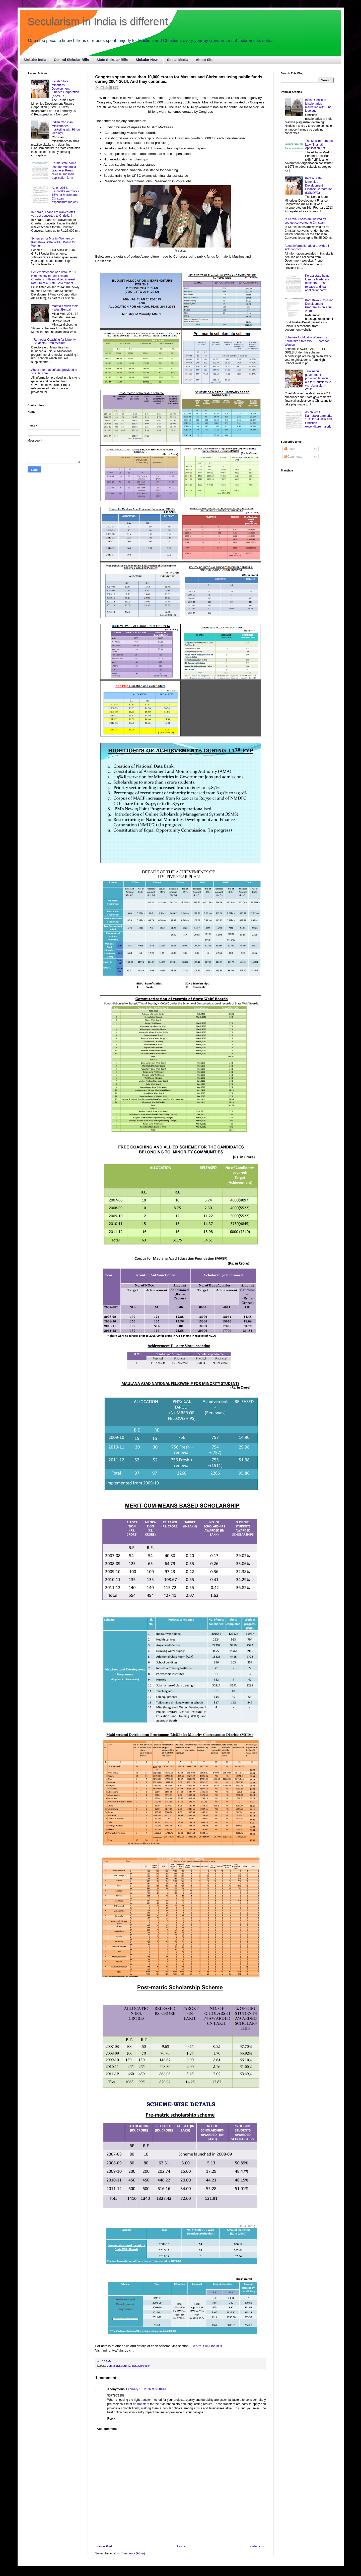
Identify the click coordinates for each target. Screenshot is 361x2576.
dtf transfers (141, 2404)
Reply (111, 2418)
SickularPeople (140, 2365)
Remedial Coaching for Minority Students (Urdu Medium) (55, 341)
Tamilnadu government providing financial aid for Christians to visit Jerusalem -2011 (318, 380)
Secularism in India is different (98, 21)
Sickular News (148, 60)
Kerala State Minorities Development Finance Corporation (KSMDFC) (65, 89)
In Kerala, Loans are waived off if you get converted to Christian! (53, 213)
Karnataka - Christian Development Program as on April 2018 (319, 305)
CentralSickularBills (118, 2365)
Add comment (107, 2429)
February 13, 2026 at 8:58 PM (146, 2389)
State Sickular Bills (112, 60)
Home (181, 2546)
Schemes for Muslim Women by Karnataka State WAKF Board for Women (53, 242)
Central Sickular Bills (71, 60)
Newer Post (104, 2546)
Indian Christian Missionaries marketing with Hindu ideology (66, 128)
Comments (293, 456)
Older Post (257, 2546)
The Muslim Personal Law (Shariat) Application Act (319, 144)
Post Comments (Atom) (129, 2553)
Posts (289, 449)
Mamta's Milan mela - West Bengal (65, 307)
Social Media (177, 60)
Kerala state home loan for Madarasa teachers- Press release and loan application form (64, 170)
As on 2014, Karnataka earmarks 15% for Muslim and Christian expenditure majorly (65, 195)
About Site (204, 60)
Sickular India (35, 60)
